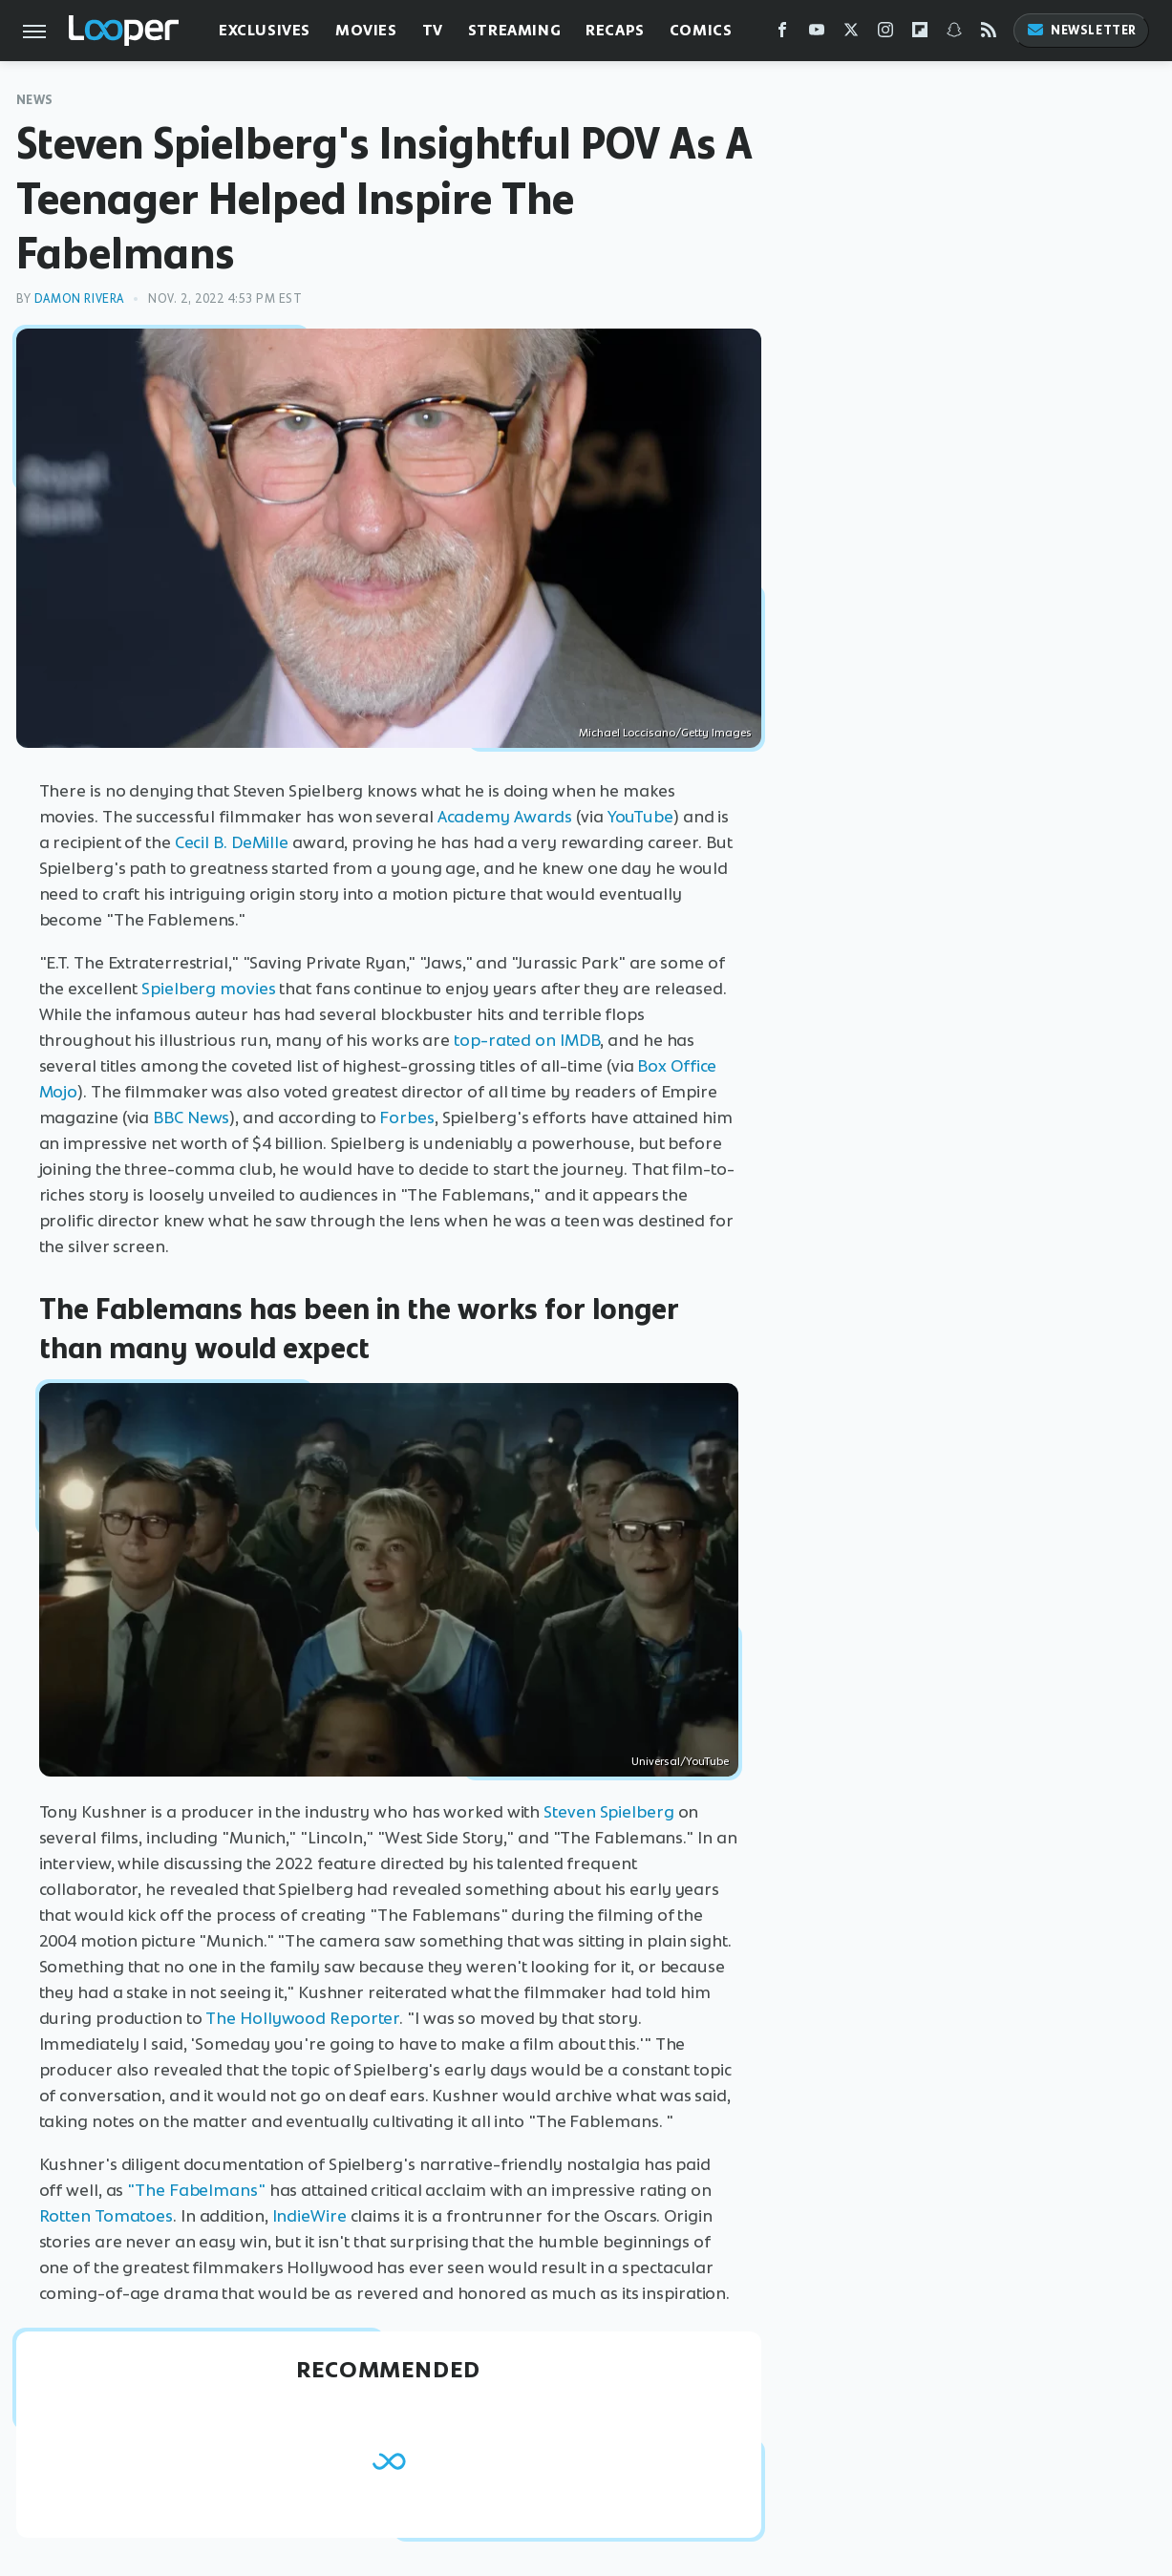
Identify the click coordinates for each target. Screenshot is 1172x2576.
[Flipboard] (919, 34)
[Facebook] (782, 34)
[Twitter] (851, 34)
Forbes (406, 1117)
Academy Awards (505, 816)
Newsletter (1081, 30)
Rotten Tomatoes (106, 2215)
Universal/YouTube (680, 1761)
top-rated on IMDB (527, 1040)
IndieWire (309, 2215)
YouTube (640, 816)
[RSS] (988, 34)
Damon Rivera (79, 298)
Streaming (514, 30)
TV (432, 30)
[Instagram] (885, 34)
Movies (366, 30)
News (34, 100)
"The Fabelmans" (196, 2190)
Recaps (615, 30)
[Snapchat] (954, 34)
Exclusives (264, 30)
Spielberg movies (208, 988)
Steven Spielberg (608, 1811)
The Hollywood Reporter (302, 2018)
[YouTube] (816, 34)
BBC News (191, 1117)
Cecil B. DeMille (231, 842)
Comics (701, 30)
